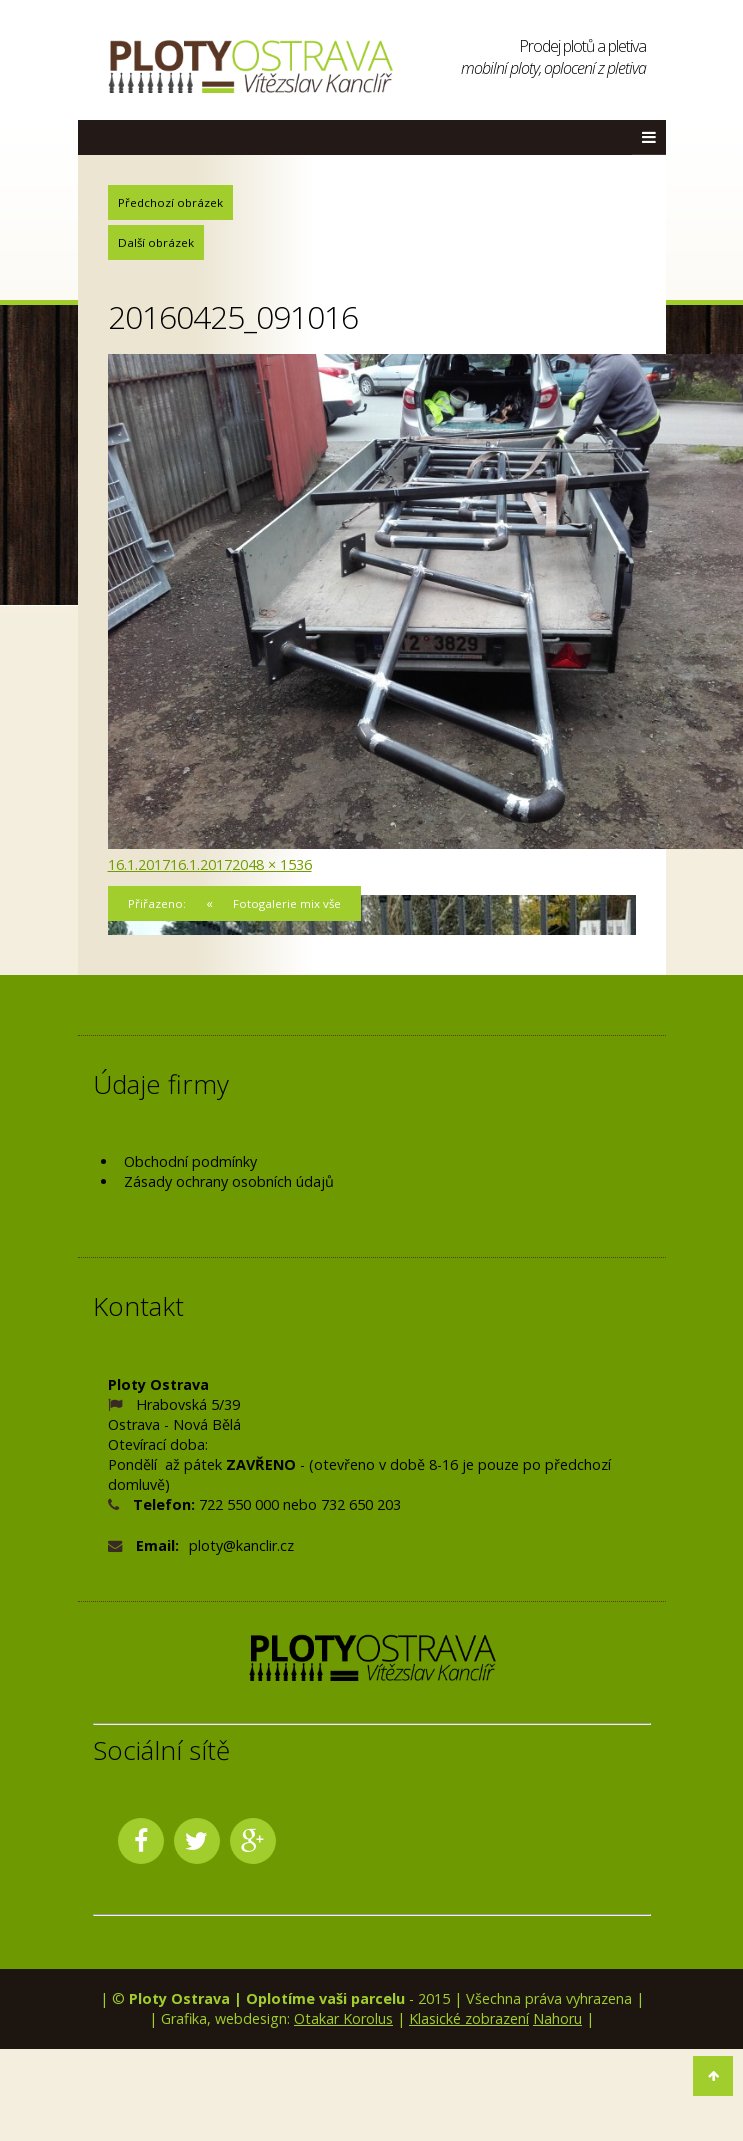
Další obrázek (156, 242)
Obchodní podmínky (190, 1161)
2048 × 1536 (272, 864)
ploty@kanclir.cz (241, 1545)
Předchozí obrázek (170, 202)
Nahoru (557, 2018)
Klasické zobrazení (469, 2018)
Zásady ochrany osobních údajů (229, 1181)
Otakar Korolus (343, 2018)
